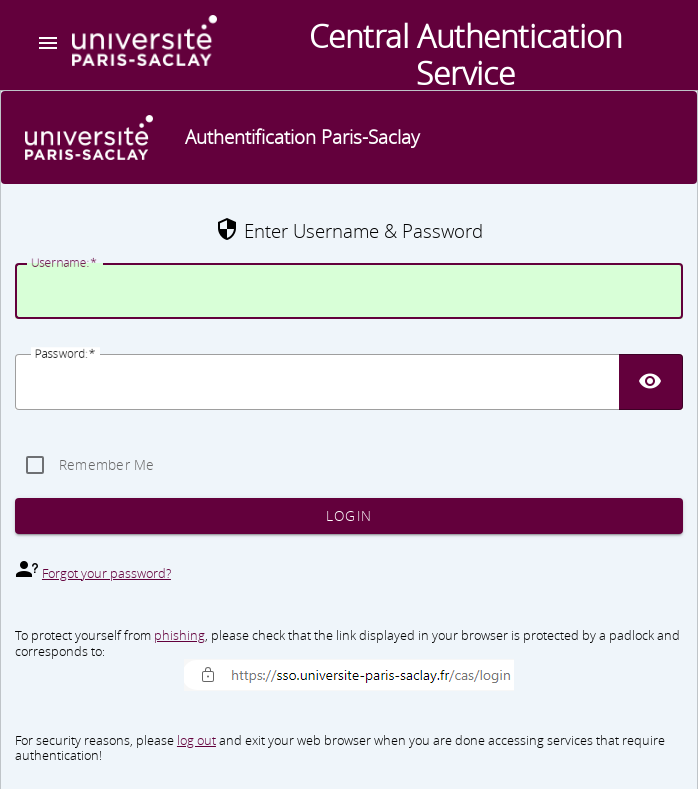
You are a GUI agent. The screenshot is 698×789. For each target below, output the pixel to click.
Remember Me (107, 465)
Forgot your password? (106, 573)
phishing (179, 635)
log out (196, 740)
